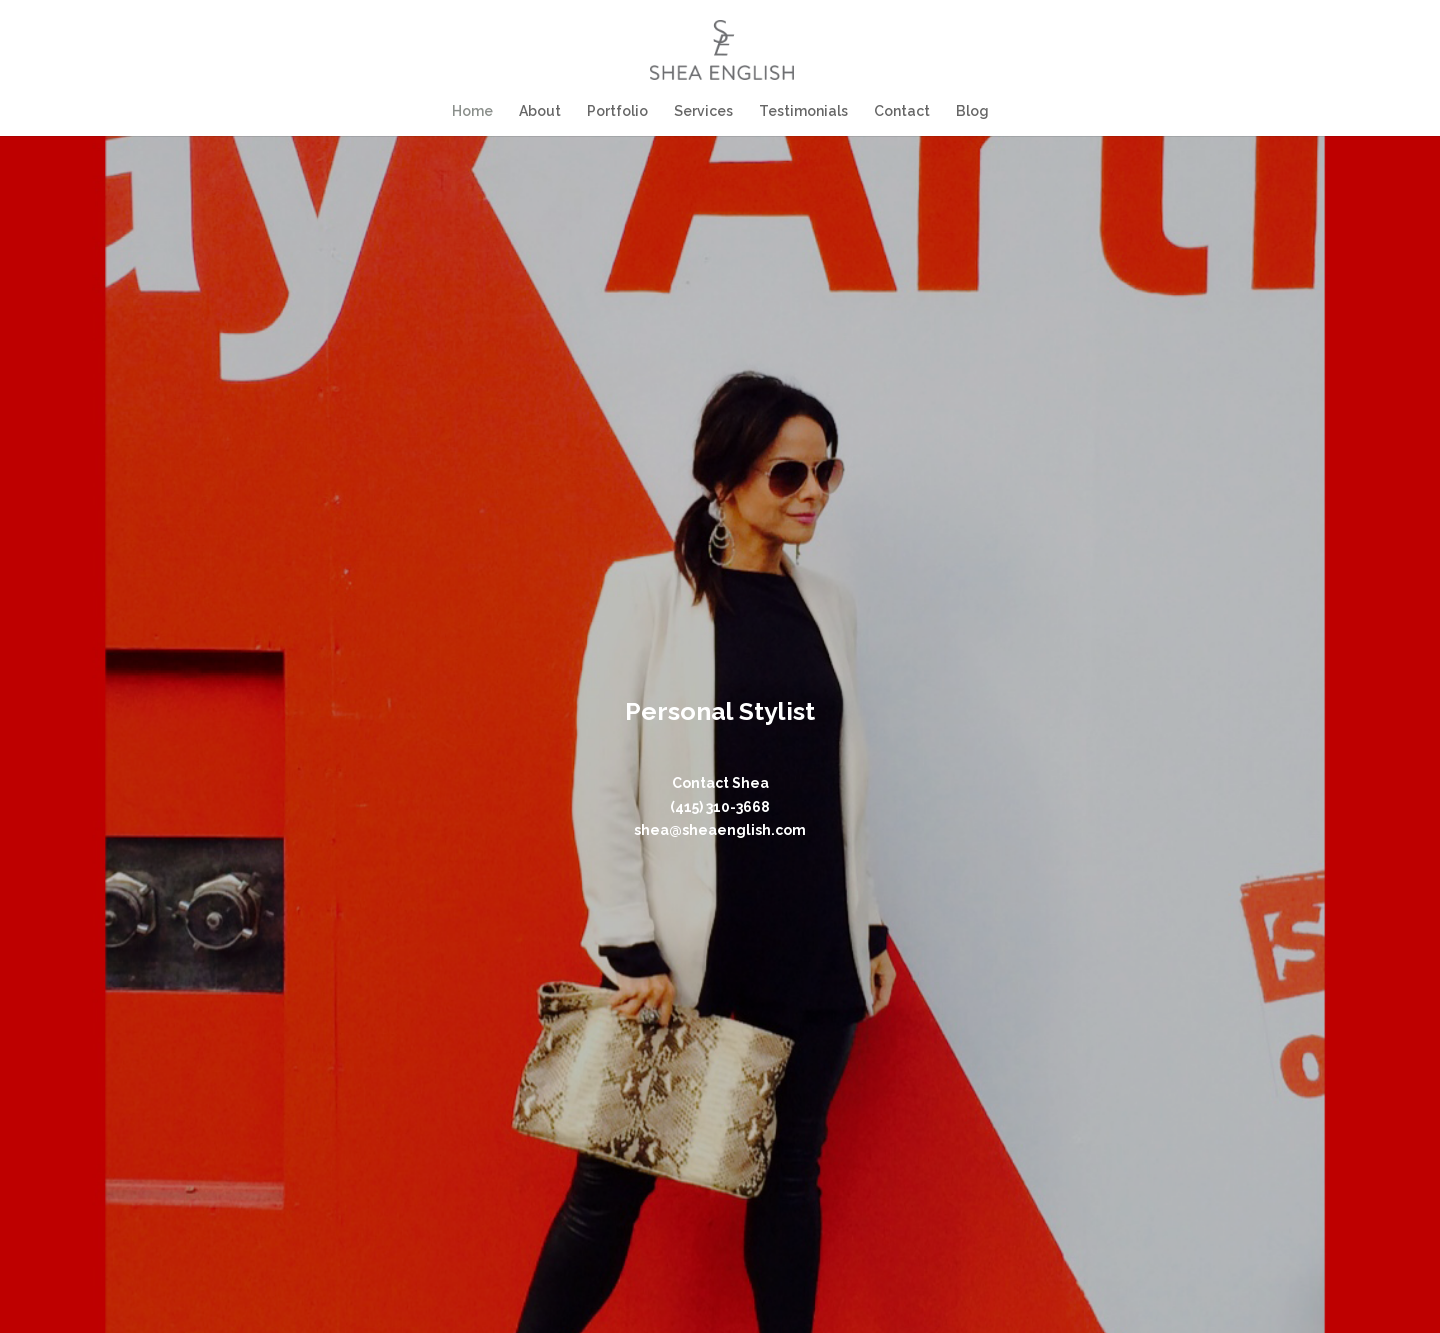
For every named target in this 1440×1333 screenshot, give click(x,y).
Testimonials (802, 111)
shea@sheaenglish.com (720, 830)
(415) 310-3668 (720, 807)
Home (475, 111)
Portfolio (618, 111)
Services (703, 111)
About (542, 111)
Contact (900, 111)
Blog (969, 111)
